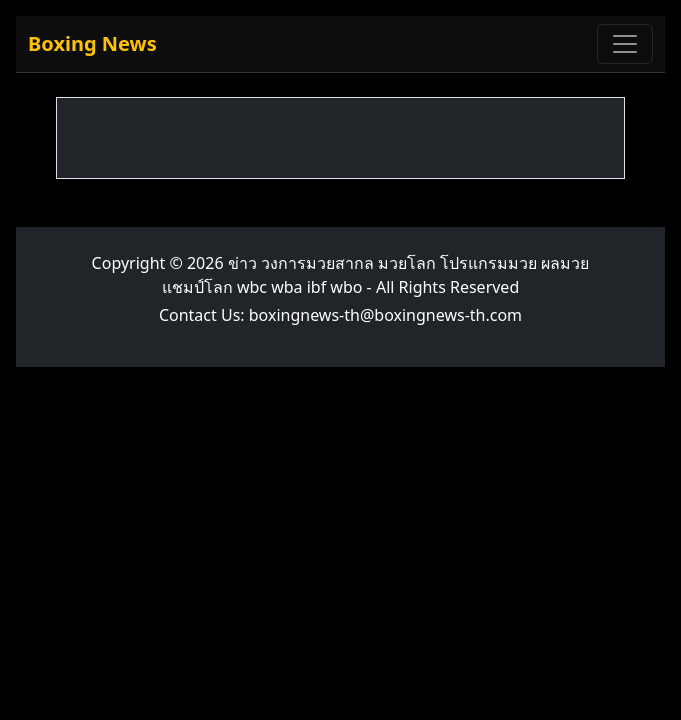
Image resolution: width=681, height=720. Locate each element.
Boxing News (92, 43)
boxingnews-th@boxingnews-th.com (385, 315)
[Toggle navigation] (625, 44)
